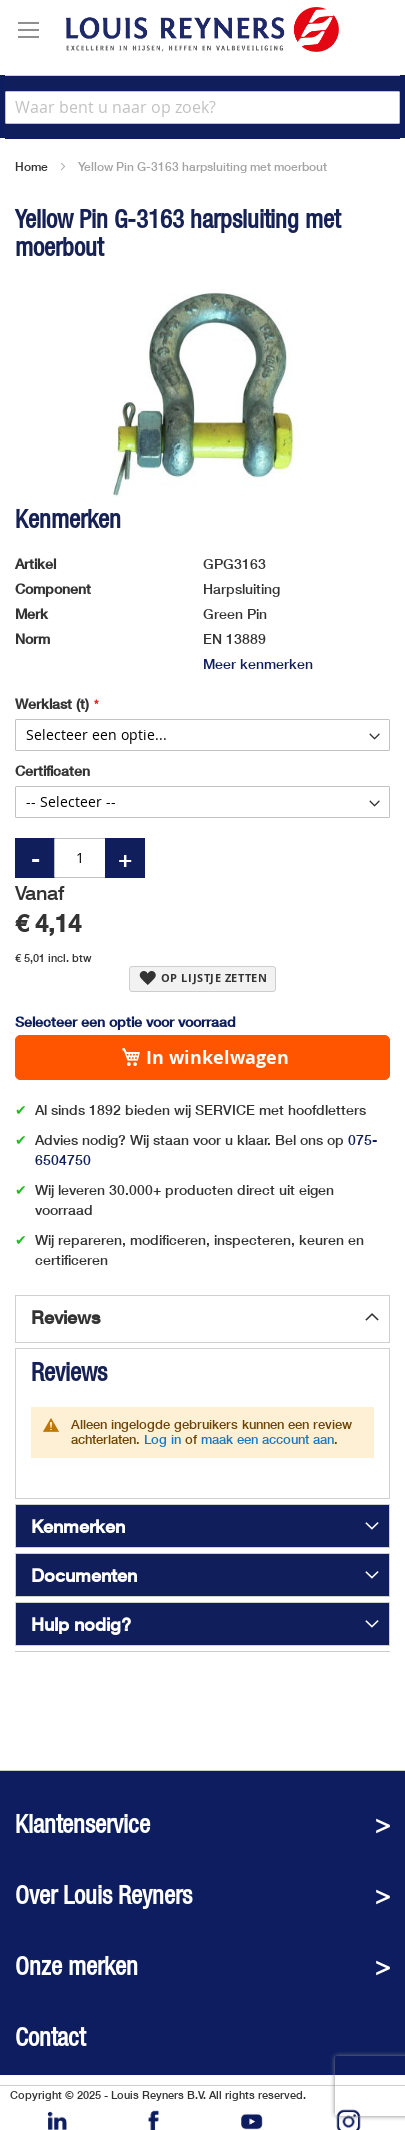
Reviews (65, 1317)
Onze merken (76, 1966)
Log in (162, 1439)
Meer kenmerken (258, 663)
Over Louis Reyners (103, 1895)
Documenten (84, 1575)
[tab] (202, 1319)
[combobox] (202, 107)
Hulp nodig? (81, 1624)
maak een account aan (267, 1439)
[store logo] (202, 29)
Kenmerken (78, 1526)
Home (31, 166)
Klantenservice (82, 1824)
